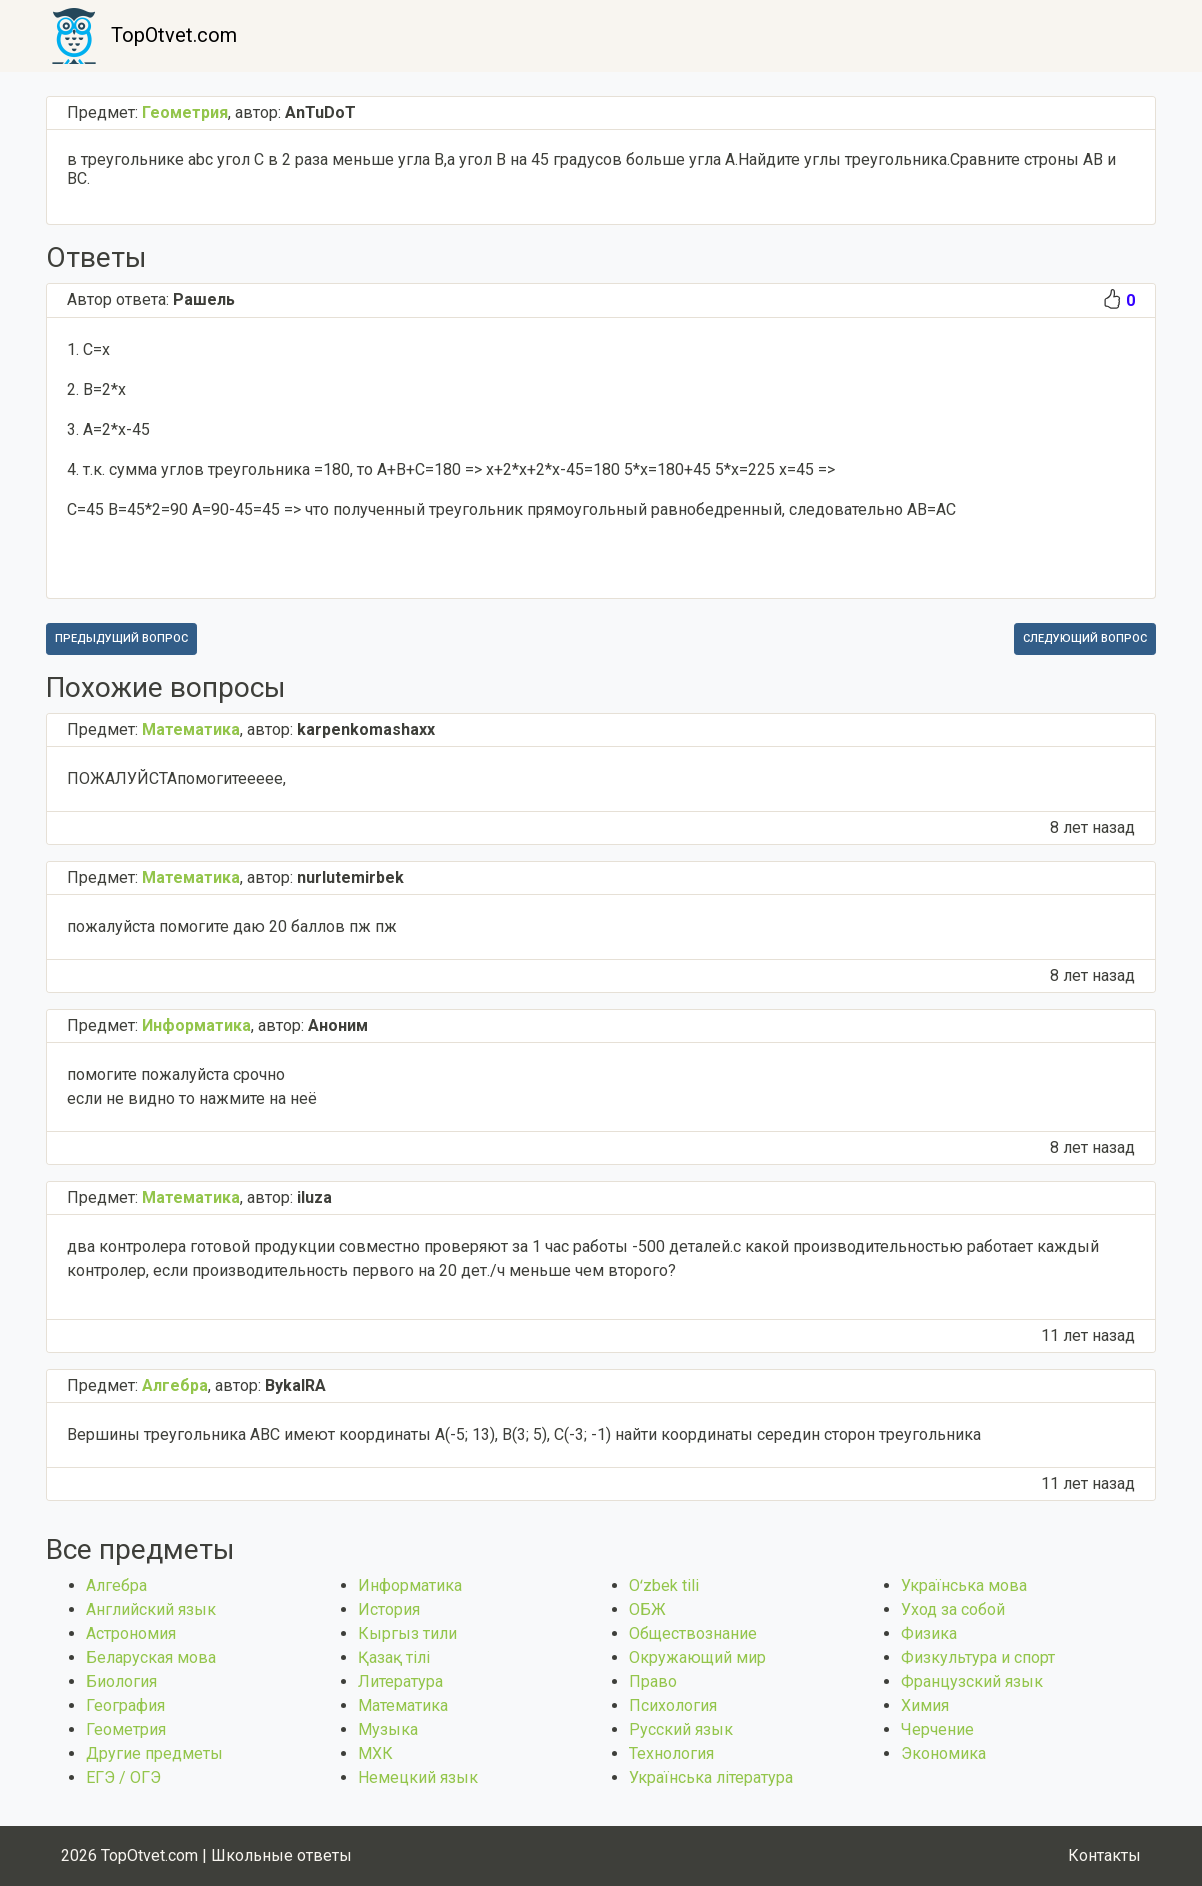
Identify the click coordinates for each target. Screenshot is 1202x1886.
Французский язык (972, 1681)
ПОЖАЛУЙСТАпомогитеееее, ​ (178, 778)
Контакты (1104, 1855)
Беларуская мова (151, 1657)
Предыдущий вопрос (121, 638)
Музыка (388, 1729)
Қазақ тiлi (394, 1657)
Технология (671, 1753)
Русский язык (681, 1729)
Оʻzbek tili (664, 1585)
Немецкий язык (418, 1777)
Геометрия (126, 1729)
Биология (121, 1681)
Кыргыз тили (407, 1633)
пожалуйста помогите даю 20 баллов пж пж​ (232, 926)
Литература (400, 1681)
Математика (403, 1705)
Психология (673, 1705)
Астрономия (131, 1633)
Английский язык (151, 1609)
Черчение (937, 1729)
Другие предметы (154, 1753)
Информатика (410, 1585)
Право (653, 1681)
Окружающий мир (697, 1657)
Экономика (943, 1753)
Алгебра (116, 1585)
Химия (925, 1705)
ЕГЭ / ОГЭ (123, 1777)
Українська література (711, 1777)
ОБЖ (647, 1609)
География (125, 1705)
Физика (929, 1633)
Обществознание (693, 1633)
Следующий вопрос (1085, 638)
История (389, 1609)
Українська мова (964, 1585)
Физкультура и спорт (978, 1657)
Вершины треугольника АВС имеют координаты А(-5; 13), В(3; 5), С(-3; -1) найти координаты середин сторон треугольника (524, 1434)
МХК (375, 1753)
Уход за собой (953, 1609)
